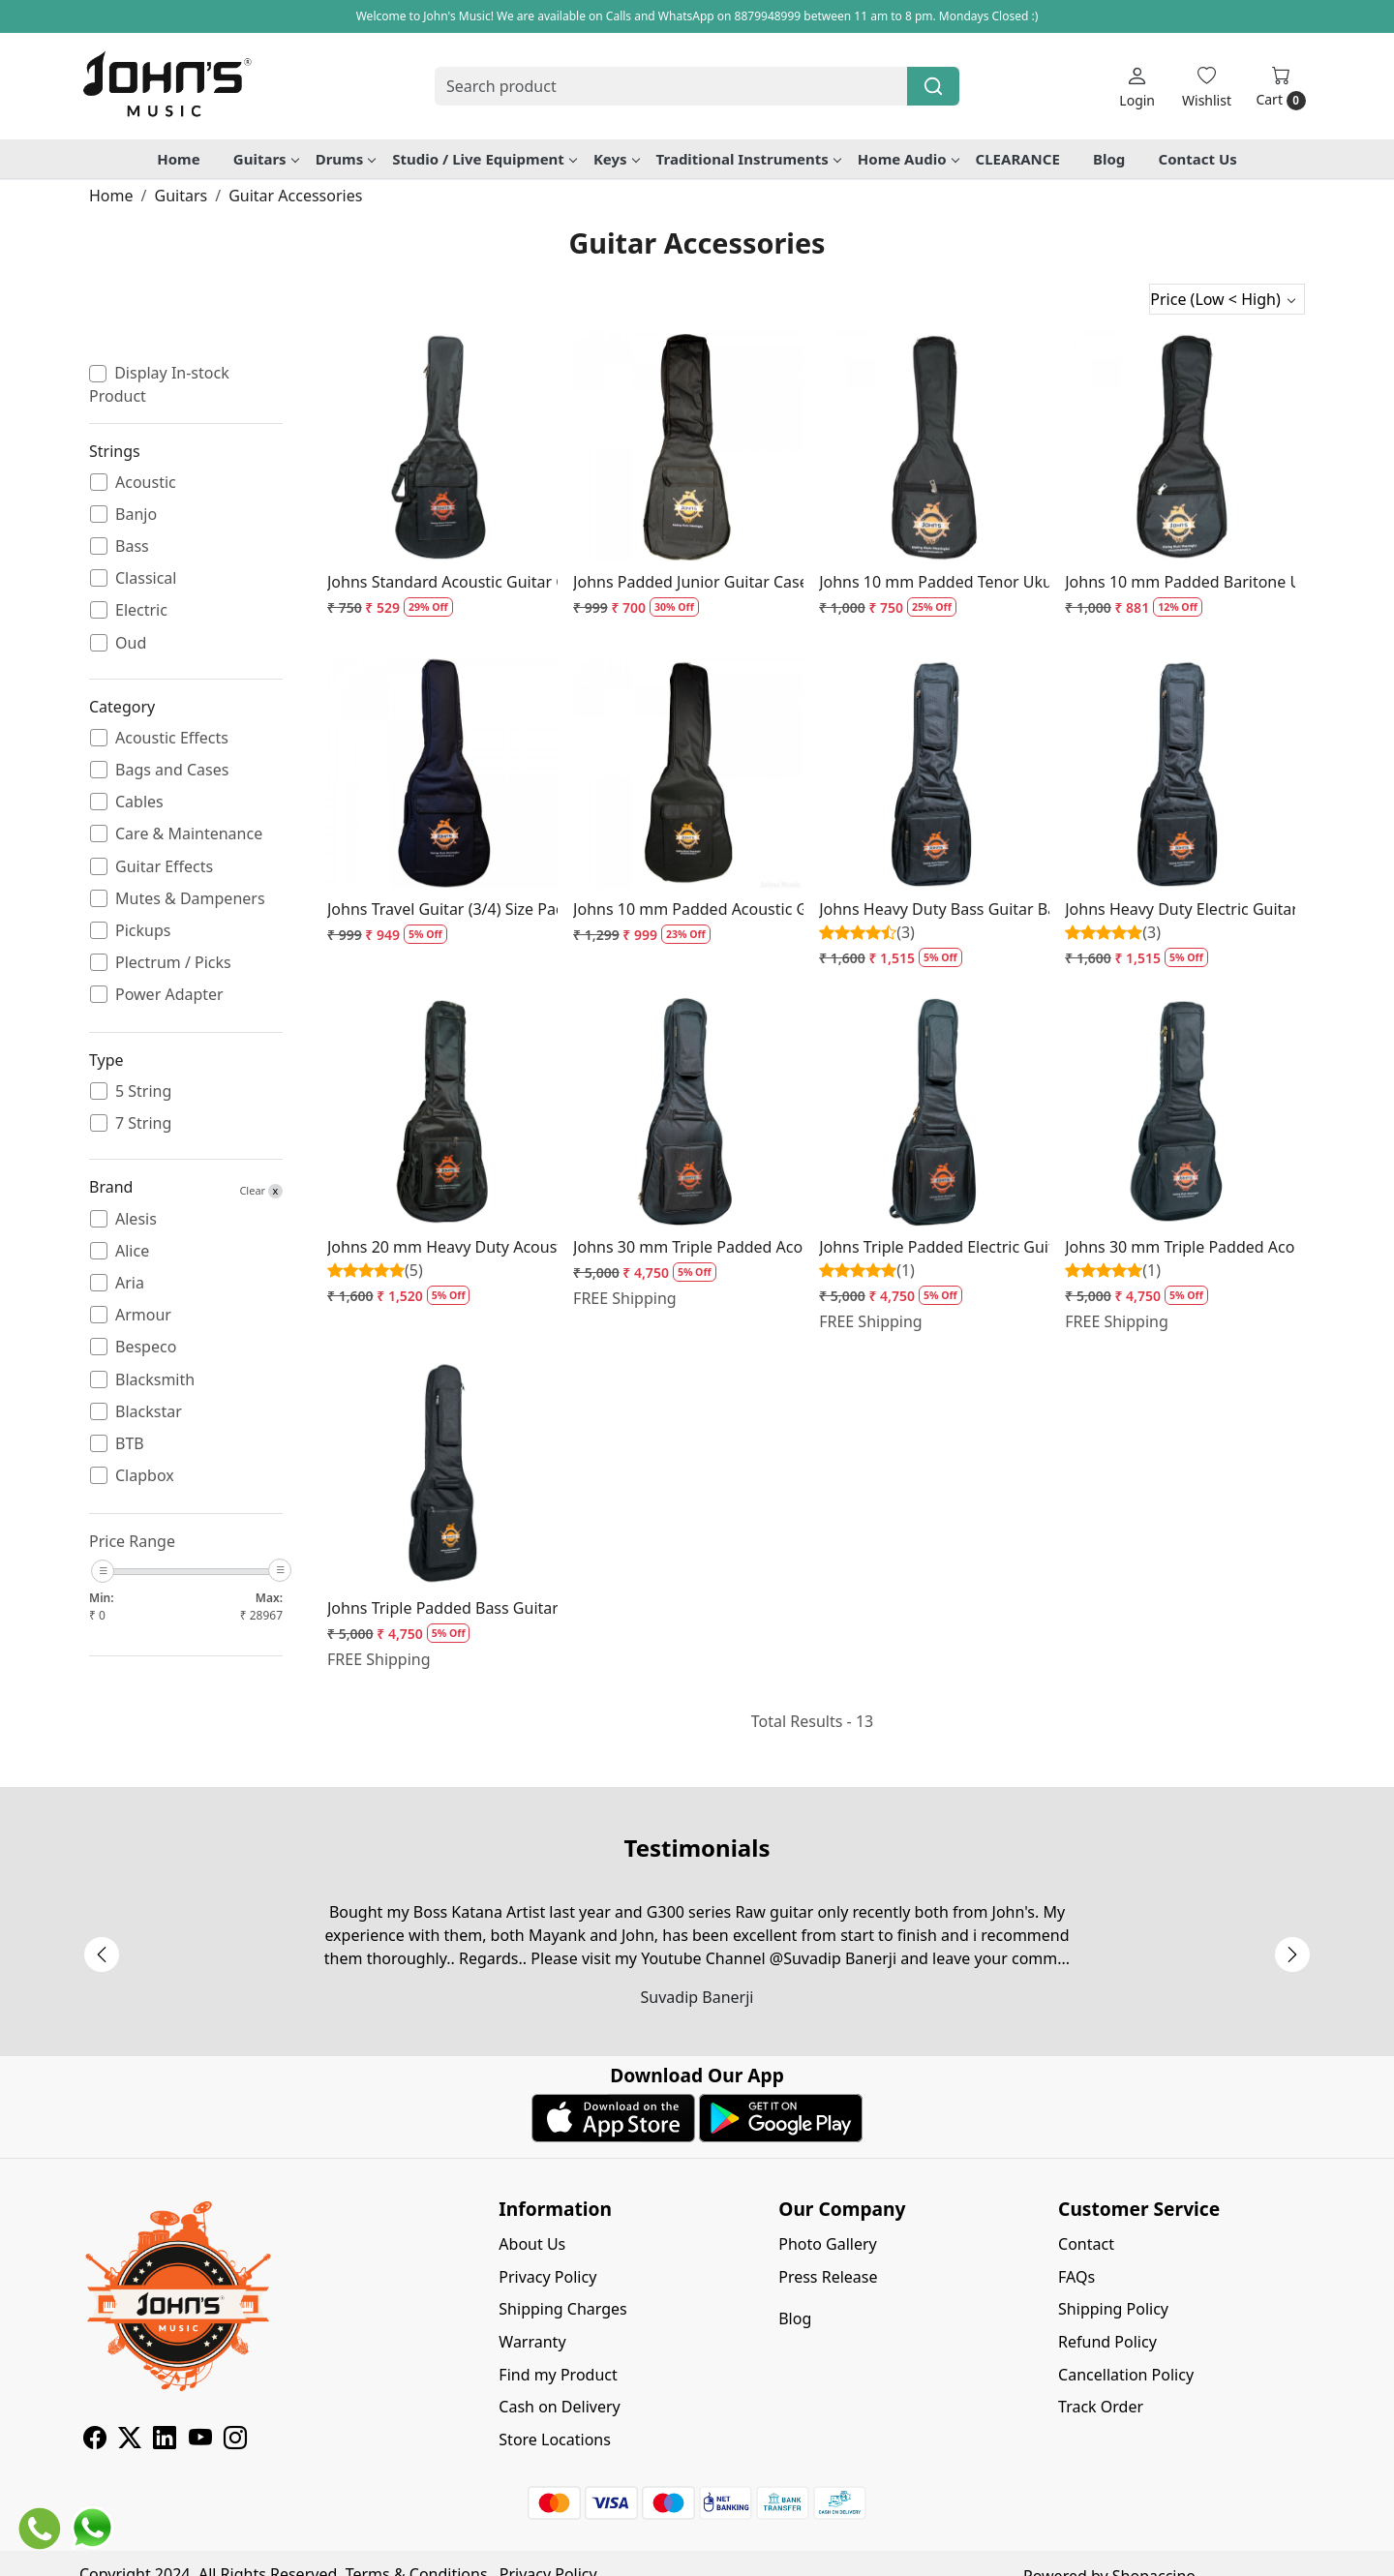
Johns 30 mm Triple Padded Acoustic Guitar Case (688, 1247)
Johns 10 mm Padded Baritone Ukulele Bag (1180, 581)
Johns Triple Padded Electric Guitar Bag (934, 1247)
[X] (129, 2440)
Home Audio (908, 158)
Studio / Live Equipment (484, 158)
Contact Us (1198, 158)
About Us (532, 2244)
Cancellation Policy (1126, 2374)
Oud (130, 643)
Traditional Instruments (748, 158)
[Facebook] (94, 2440)
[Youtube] (200, 2440)
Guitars (265, 158)
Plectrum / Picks (173, 963)
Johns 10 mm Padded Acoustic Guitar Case (688, 909)
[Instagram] (235, 2440)
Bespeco (145, 1347)
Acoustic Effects (171, 738)
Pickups (142, 931)
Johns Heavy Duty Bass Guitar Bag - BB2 (934, 909)
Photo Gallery (827, 2244)
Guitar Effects (164, 867)
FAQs (1076, 2277)
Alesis (136, 1219)
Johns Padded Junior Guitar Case (688, 581)
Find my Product (558, 2374)
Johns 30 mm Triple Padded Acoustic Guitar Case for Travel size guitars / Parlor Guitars (1180, 1247)
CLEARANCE (1018, 158)
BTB (129, 1444)
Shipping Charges (562, 2308)
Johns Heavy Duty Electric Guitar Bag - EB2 (1180, 909)
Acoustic (145, 482)
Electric (141, 610)
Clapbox (144, 1476)
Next (1292, 1954)
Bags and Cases (171, 770)
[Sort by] (1227, 299)
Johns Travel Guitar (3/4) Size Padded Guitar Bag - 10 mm (442, 909)
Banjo (136, 514)
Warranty (532, 2341)
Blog (1109, 158)
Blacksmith (155, 1380)
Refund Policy (1107, 2341)
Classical (145, 578)
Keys (616, 158)
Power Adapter (169, 994)
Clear (261, 1190)
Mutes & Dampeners (190, 899)
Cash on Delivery (559, 2406)
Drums (346, 158)
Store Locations (555, 2439)
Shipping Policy (1113, 2308)
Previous (101, 1954)
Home (178, 158)
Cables (139, 802)
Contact (1086, 2244)
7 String (143, 1123)
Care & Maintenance (188, 834)
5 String (143, 1091)
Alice (132, 1251)
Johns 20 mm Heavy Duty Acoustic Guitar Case (442, 1247)
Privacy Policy (547, 2277)
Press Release (827, 2277)
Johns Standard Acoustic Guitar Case (442, 581)
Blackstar (148, 1412)
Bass (132, 546)
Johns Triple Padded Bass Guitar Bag (442, 1608)
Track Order (1100, 2406)
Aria (129, 1283)
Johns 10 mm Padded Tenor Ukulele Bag (934, 581)
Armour (143, 1315)
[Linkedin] (164, 2440)
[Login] (1137, 86)
